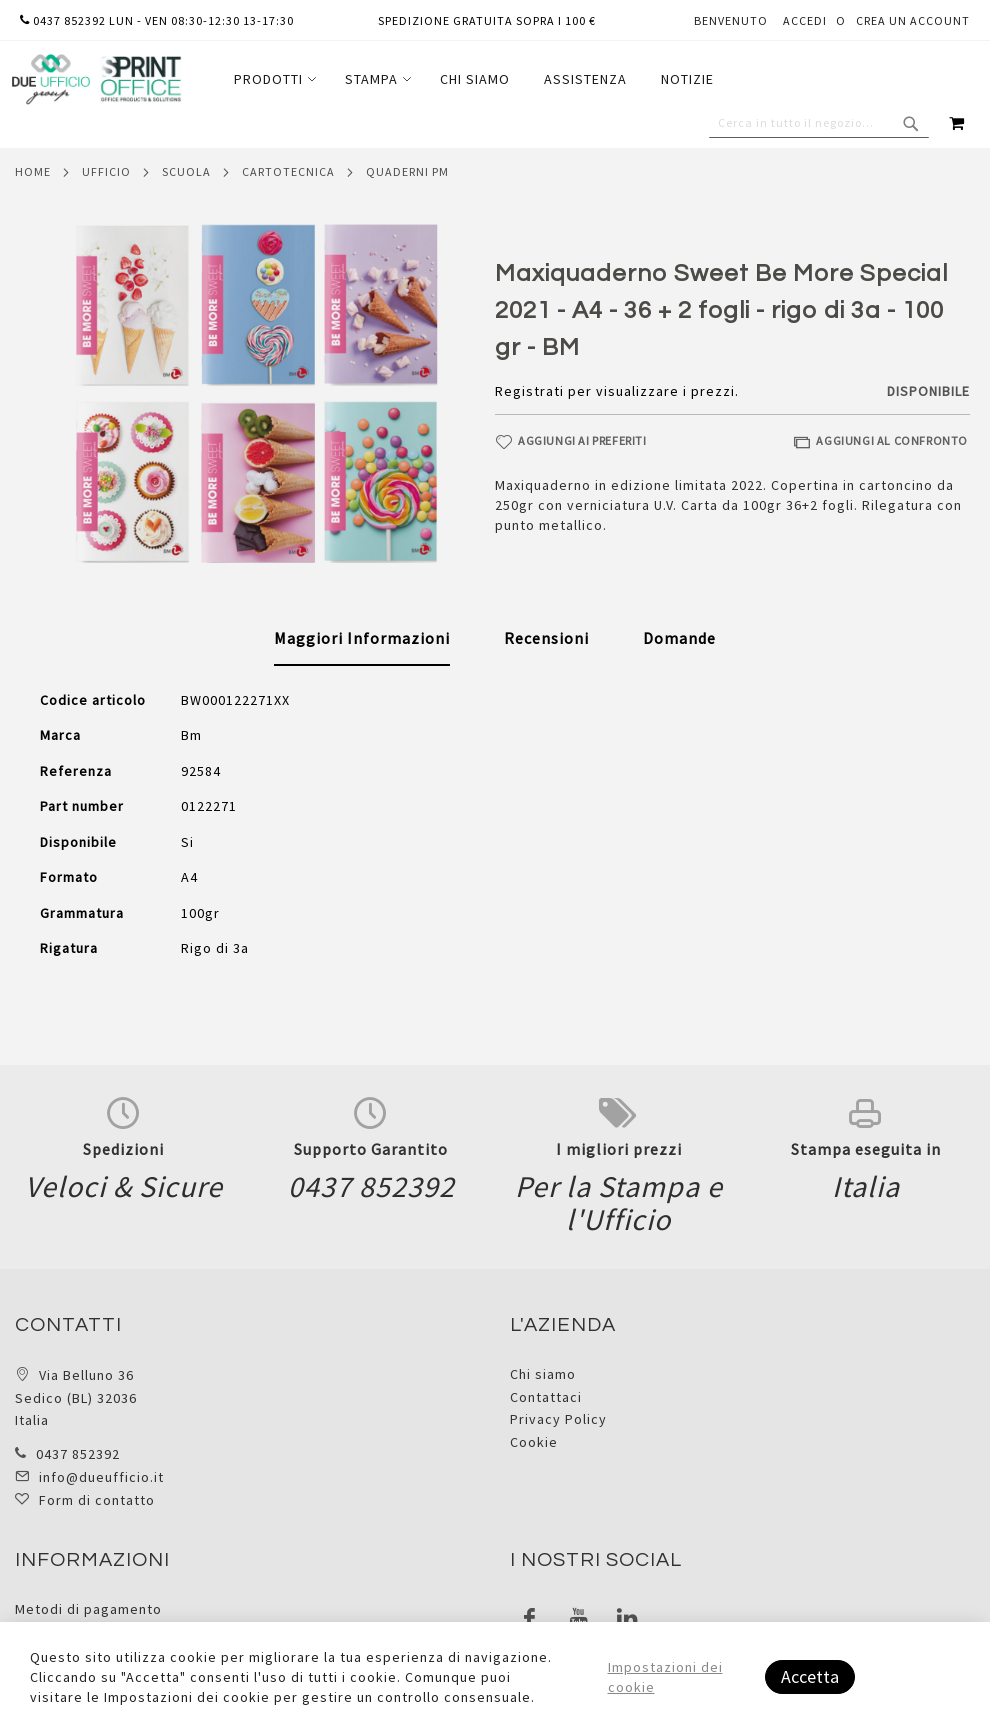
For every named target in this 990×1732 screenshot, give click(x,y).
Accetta (810, 1676)
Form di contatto (97, 1500)
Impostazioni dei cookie (665, 1677)
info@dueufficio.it (101, 1477)
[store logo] (96, 79)
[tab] (362, 639)
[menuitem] (272, 79)
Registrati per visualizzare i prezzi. (617, 391)
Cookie (534, 1442)
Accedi (805, 20)
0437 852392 (78, 1454)
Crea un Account (913, 20)
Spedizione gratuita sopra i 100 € (487, 20)
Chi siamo (543, 1374)
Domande (679, 638)
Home (33, 171)
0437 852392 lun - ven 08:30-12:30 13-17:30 (157, 20)
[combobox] (819, 123)
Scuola (186, 171)
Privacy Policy (558, 1419)
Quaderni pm (407, 171)
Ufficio (106, 171)
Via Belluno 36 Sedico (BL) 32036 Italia (76, 1397)
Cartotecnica (288, 171)
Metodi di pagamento (88, 1609)
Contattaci (546, 1397)
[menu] (474, 79)
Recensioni (546, 638)
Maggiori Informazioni (362, 638)
